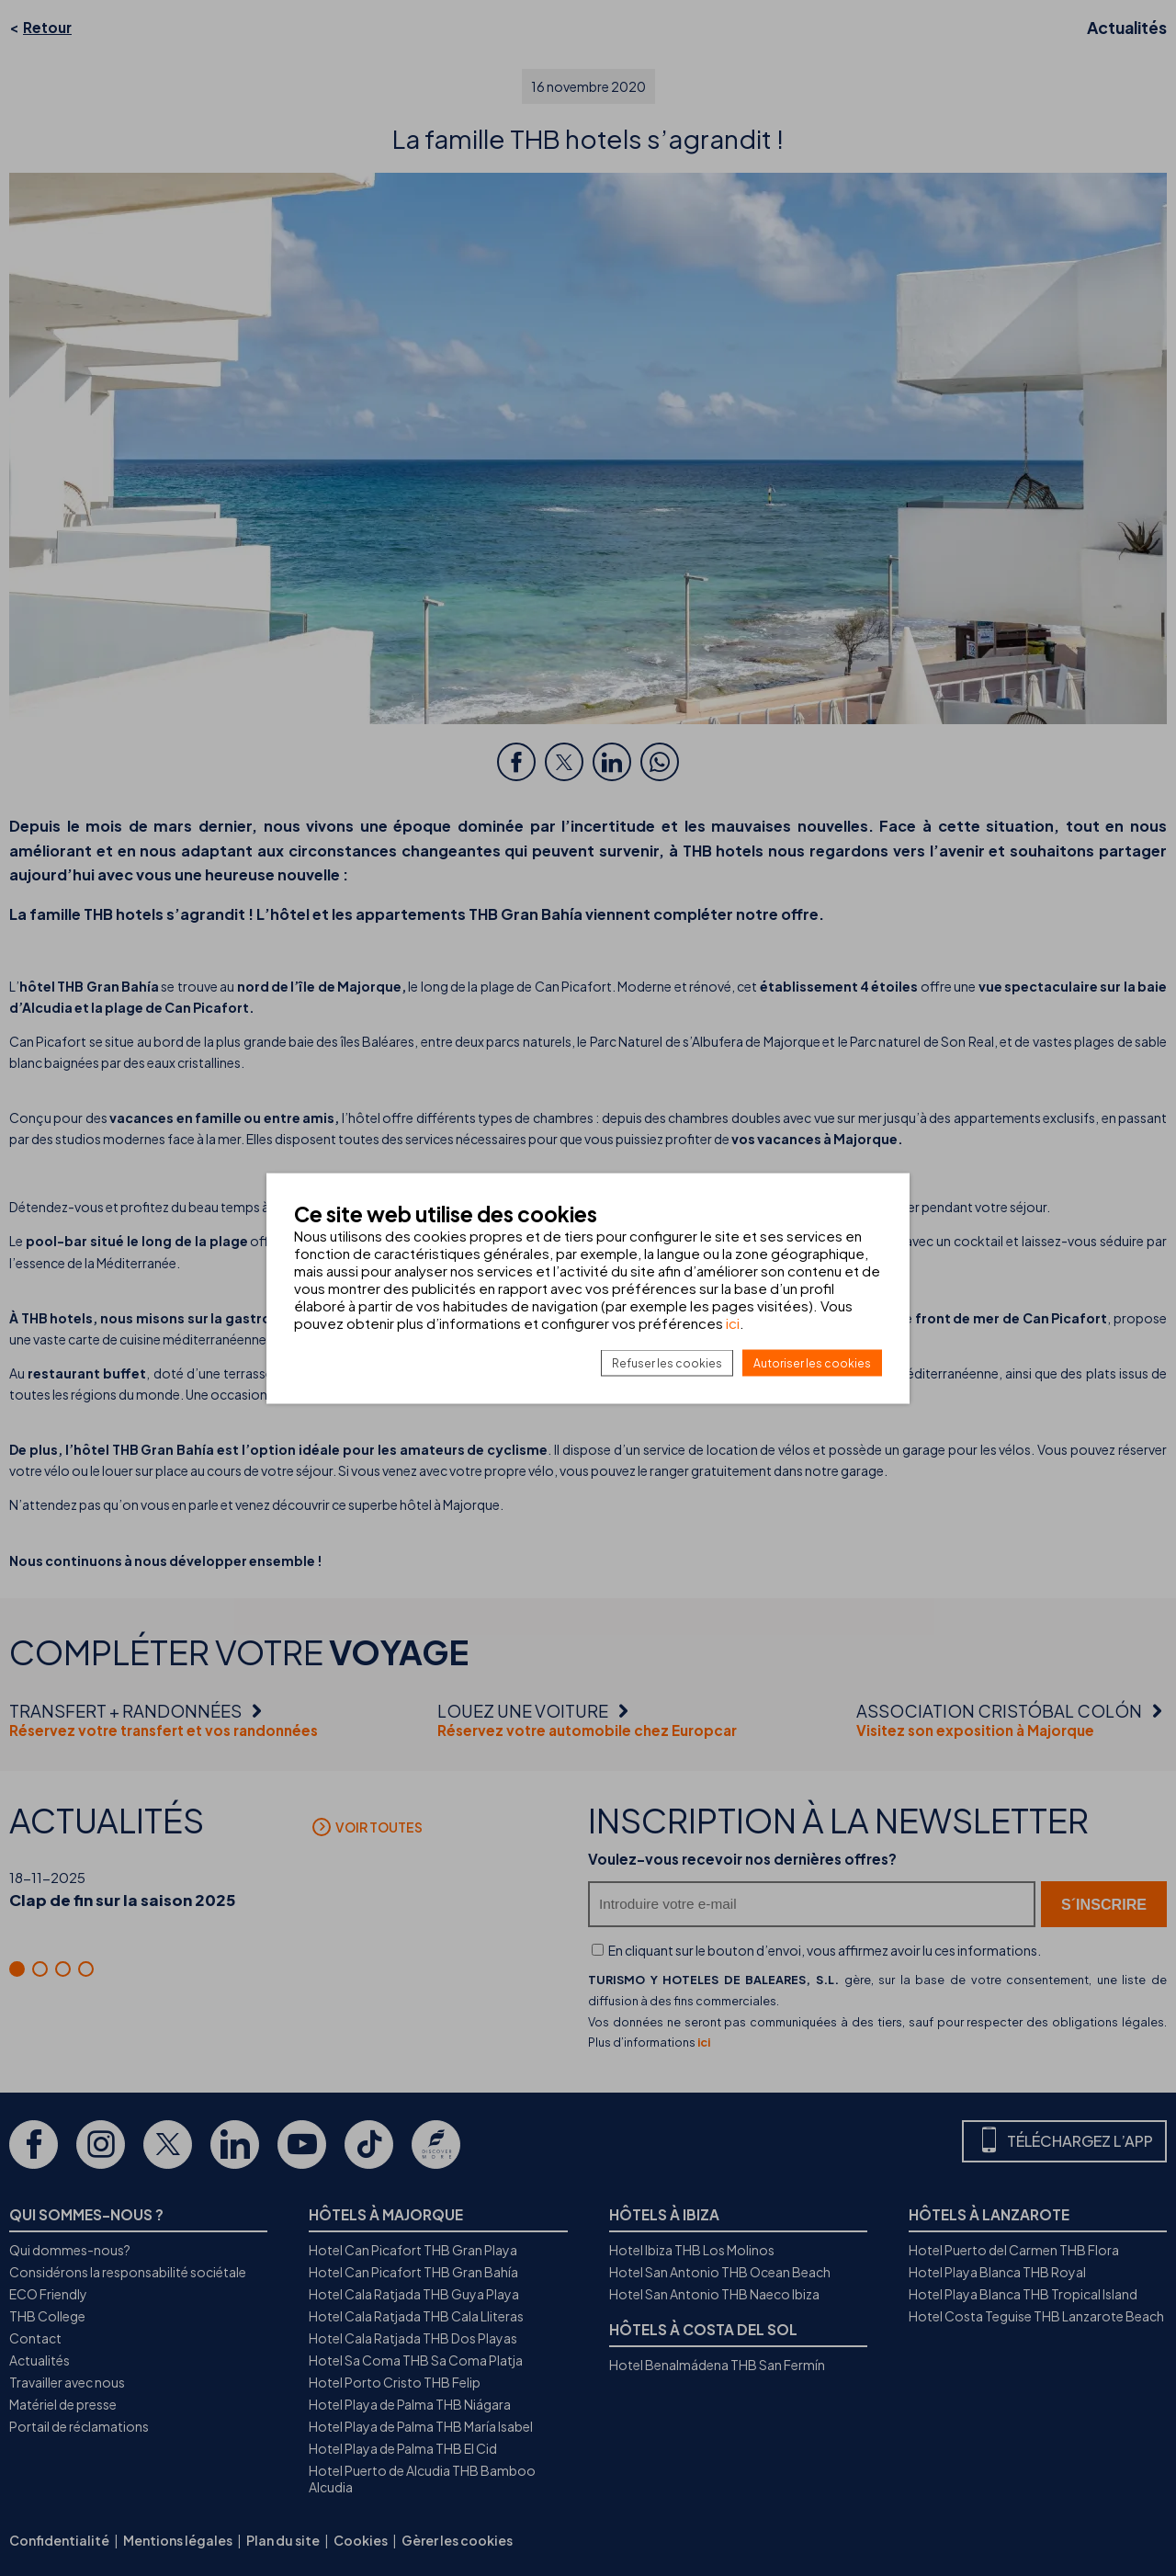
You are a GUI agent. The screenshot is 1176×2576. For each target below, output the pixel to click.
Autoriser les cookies (812, 1362)
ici (733, 1322)
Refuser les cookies (667, 1362)
